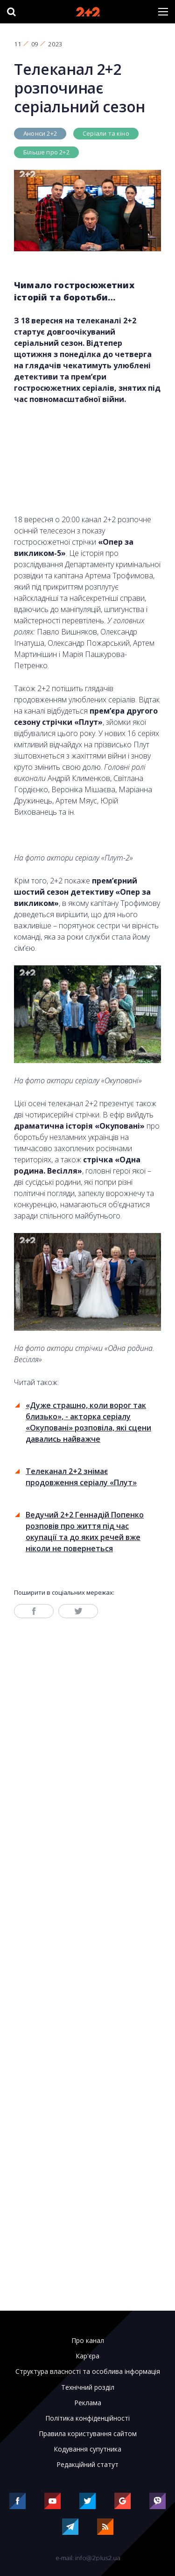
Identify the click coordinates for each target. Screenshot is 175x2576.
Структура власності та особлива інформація (87, 2371)
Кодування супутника (87, 2449)
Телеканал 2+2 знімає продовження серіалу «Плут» (81, 1477)
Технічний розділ (87, 2387)
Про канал (87, 2340)
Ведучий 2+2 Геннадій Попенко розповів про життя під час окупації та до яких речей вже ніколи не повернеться (85, 1532)
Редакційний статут (87, 2464)
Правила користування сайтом (88, 2434)
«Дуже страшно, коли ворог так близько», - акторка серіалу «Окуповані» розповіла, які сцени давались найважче (88, 1422)
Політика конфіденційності (87, 2418)
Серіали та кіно (106, 133)
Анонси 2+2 (40, 133)
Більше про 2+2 (46, 152)
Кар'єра (87, 2356)
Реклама (87, 2403)
